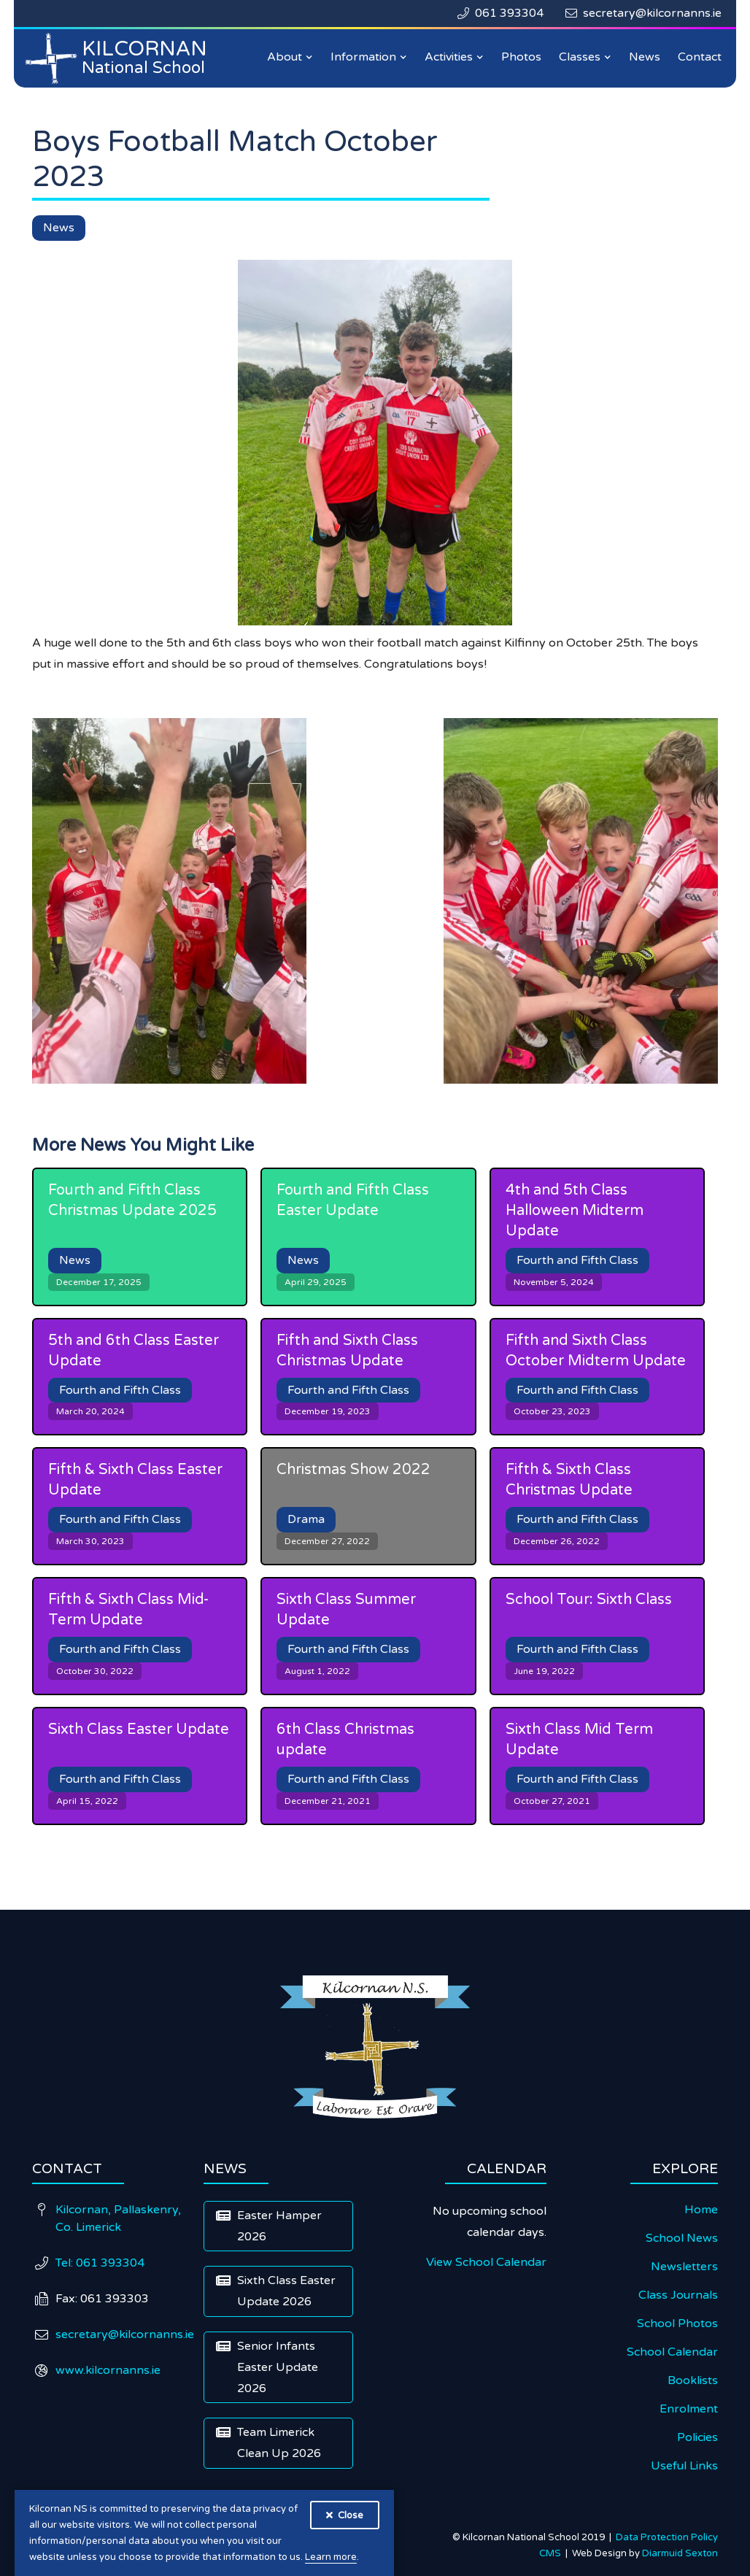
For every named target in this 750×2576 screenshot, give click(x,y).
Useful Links (684, 2466)
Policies (697, 2437)
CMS (552, 2553)
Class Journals (678, 2295)
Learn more (331, 2557)
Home (701, 2209)
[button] (290, 57)
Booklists (693, 2380)
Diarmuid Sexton (680, 2553)
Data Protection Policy (667, 2537)
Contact (700, 57)
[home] (119, 58)
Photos (521, 57)
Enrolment (689, 2409)
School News (682, 2238)
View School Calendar (486, 2262)
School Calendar (672, 2352)
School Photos (677, 2323)
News (644, 57)
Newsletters (684, 2266)
